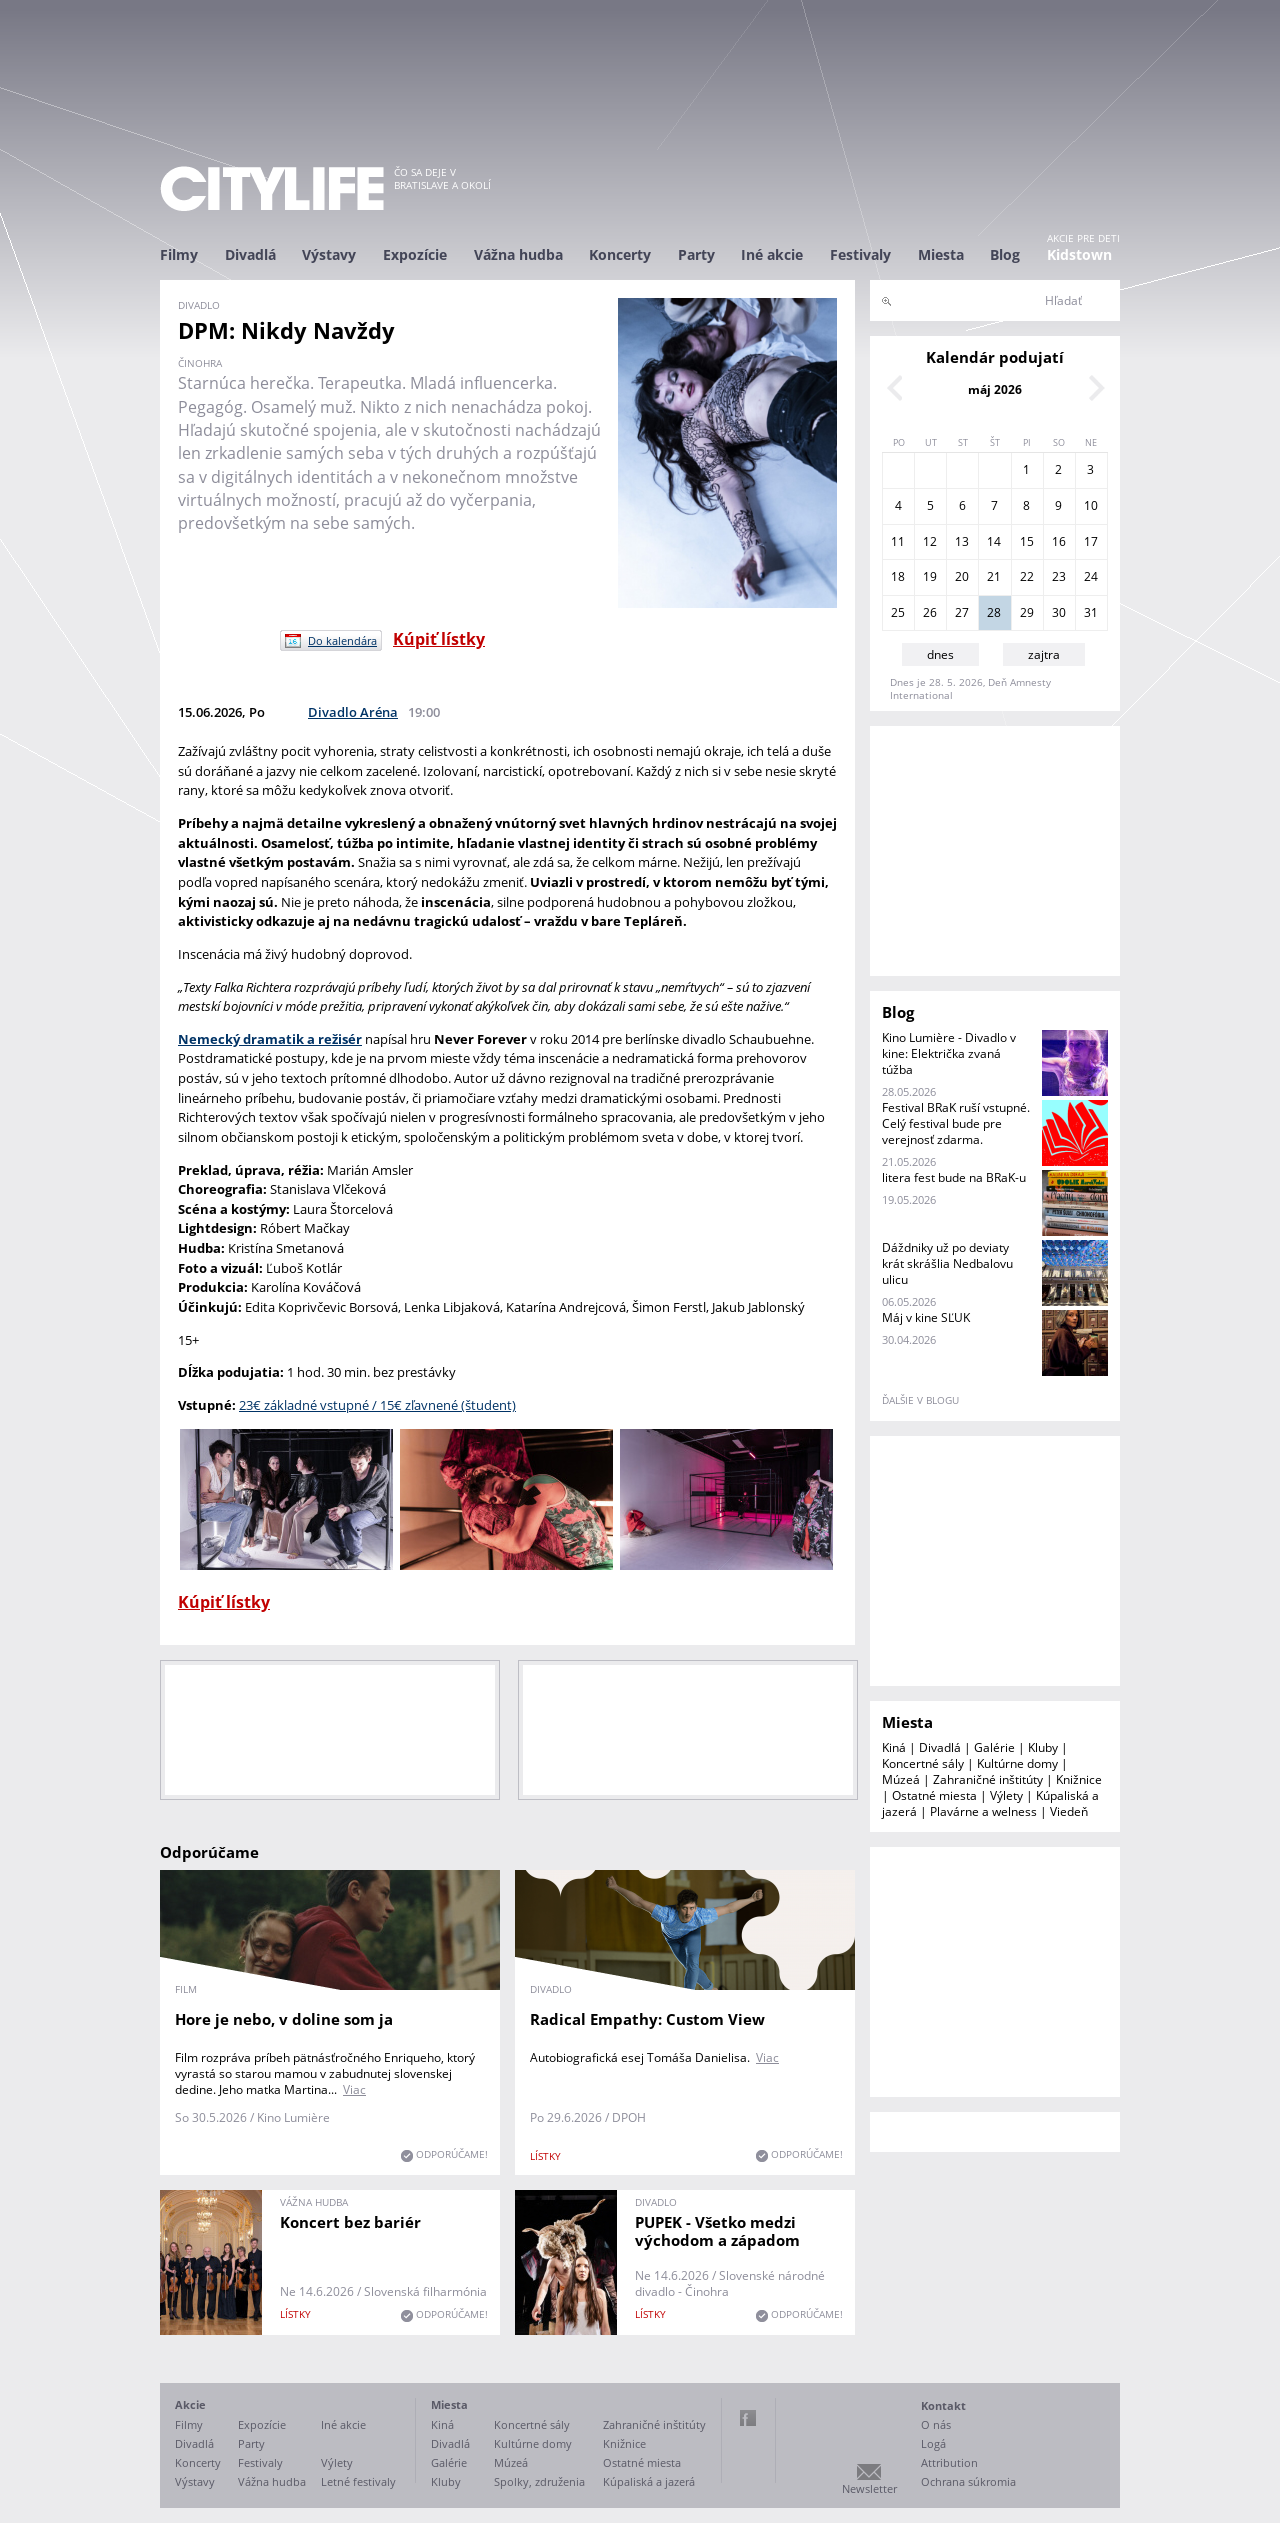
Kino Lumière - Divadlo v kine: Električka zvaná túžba (949, 1053)
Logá (933, 2443)
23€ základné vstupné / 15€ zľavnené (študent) (377, 1405)
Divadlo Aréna (353, 712)
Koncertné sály (923, 1763)
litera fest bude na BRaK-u (954, 1177)
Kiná (894, 1747)
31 (1091, 612)
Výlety (1006, 1795)
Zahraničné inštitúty (988, 1779)
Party (696, 254)
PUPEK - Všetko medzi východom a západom (717, 2231)
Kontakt (943, 2405)
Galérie (994, 1747)
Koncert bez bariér (350, 2222)
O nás (936, 2424)
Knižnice (1079, 1779)
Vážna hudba (518, 254)
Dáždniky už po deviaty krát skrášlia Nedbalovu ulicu (947, 1263)
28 (994, 612)
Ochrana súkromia (968, 2481)
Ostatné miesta (934, 1795)
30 (1059, 612)
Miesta (941, 254)
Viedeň (1069, 1811)
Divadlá (250, 254)
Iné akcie (772, 254)
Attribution (949, 2462)
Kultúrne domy (1017, 1763)
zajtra (1044, 654)
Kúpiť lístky (439, 639)
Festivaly (860, 254)
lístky (545, 2156)
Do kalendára (342, 640)
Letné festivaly (358, 2481)
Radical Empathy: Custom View (647, 2019)
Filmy (179, 254)
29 (1027, 612)
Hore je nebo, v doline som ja (284, 2019)
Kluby (1043, 1747)
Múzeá (901, 1779)
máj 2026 (995, 389)
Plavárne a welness (983, 1811)
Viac (354, 2089)
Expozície (415, 254)
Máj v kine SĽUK (926, 1317)
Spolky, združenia (539, 2481)
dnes (940, 654)
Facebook (748, 2418)
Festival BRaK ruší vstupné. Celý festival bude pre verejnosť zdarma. (956, 1123)
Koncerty (620, 254)
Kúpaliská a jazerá (649, 2481)
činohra (200, 363)
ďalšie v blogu (920, 1400)
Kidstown (1079, 254)
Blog (1005, 254)
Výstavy (329, 254)
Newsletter (869, 2488)
